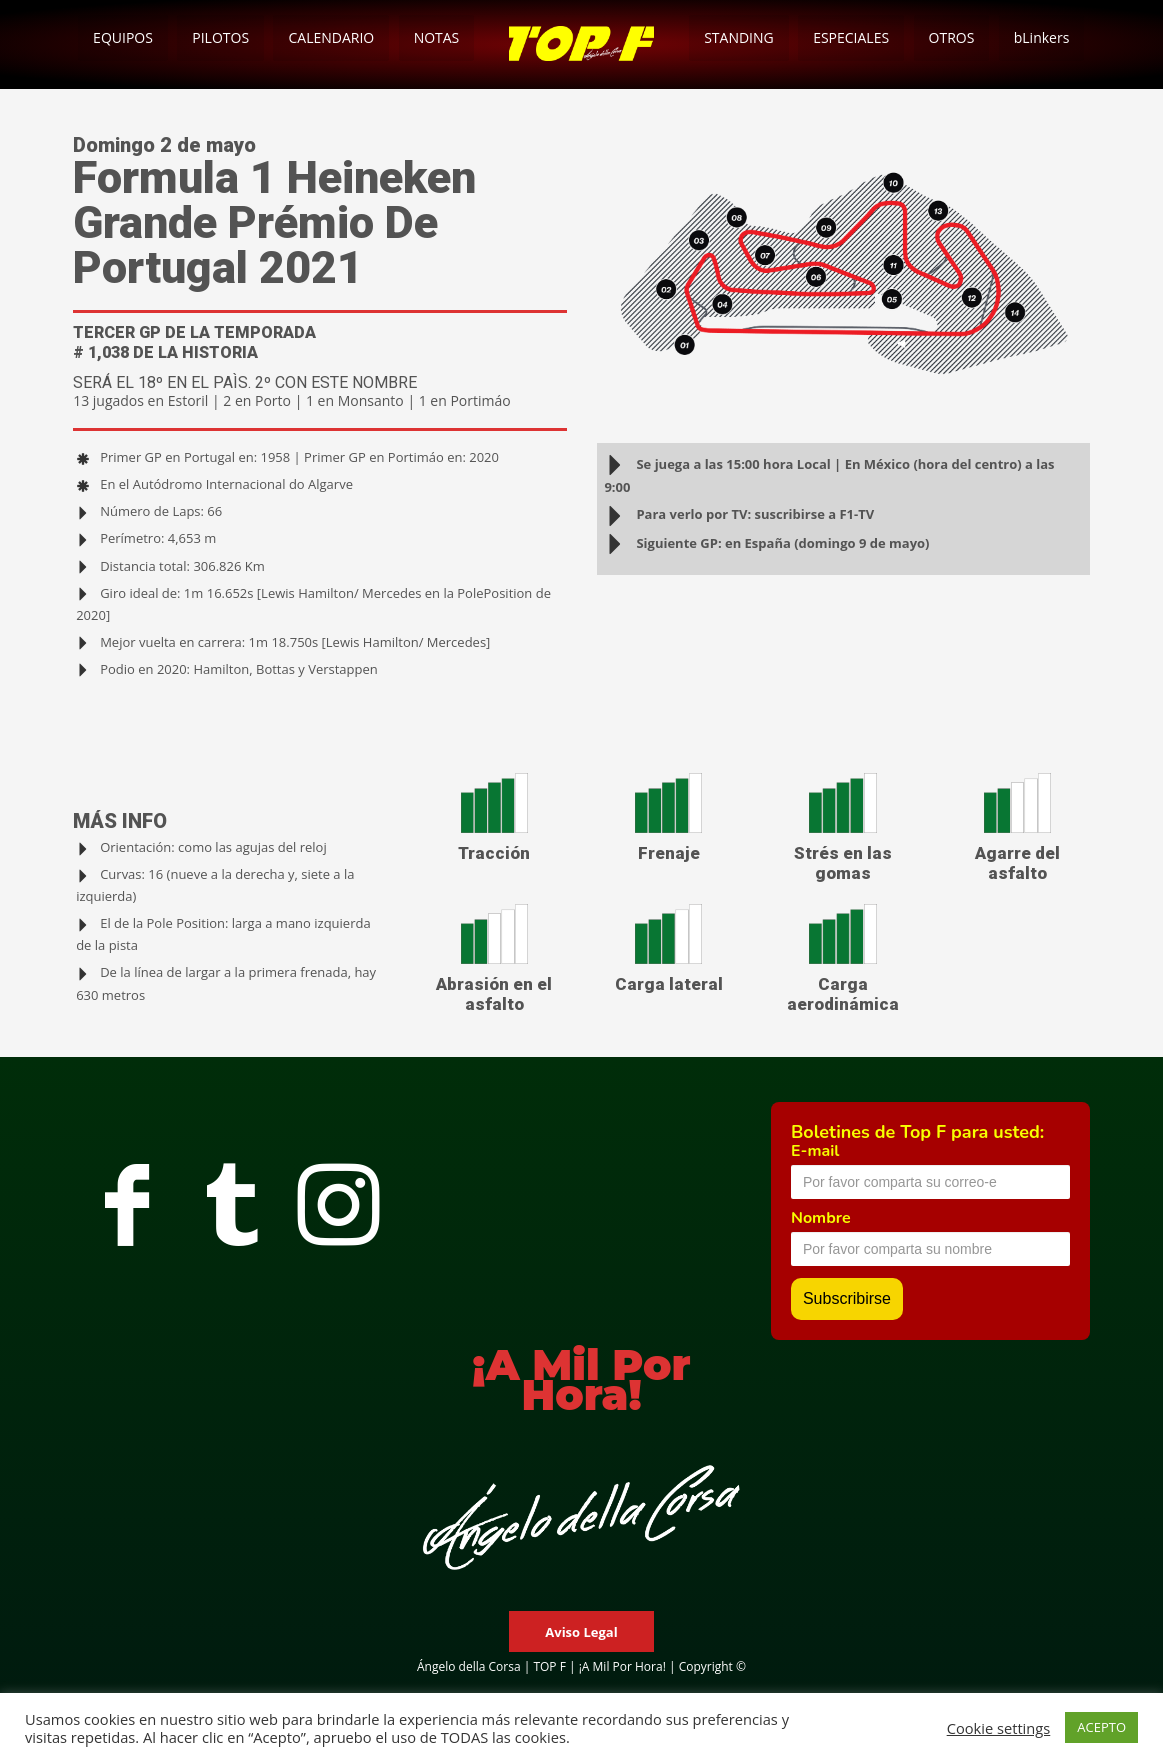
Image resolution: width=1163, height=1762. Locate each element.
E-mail (815, 1151)
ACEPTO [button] (1101, 1727)
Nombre (821, 1218)
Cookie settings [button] (999, 1728)
